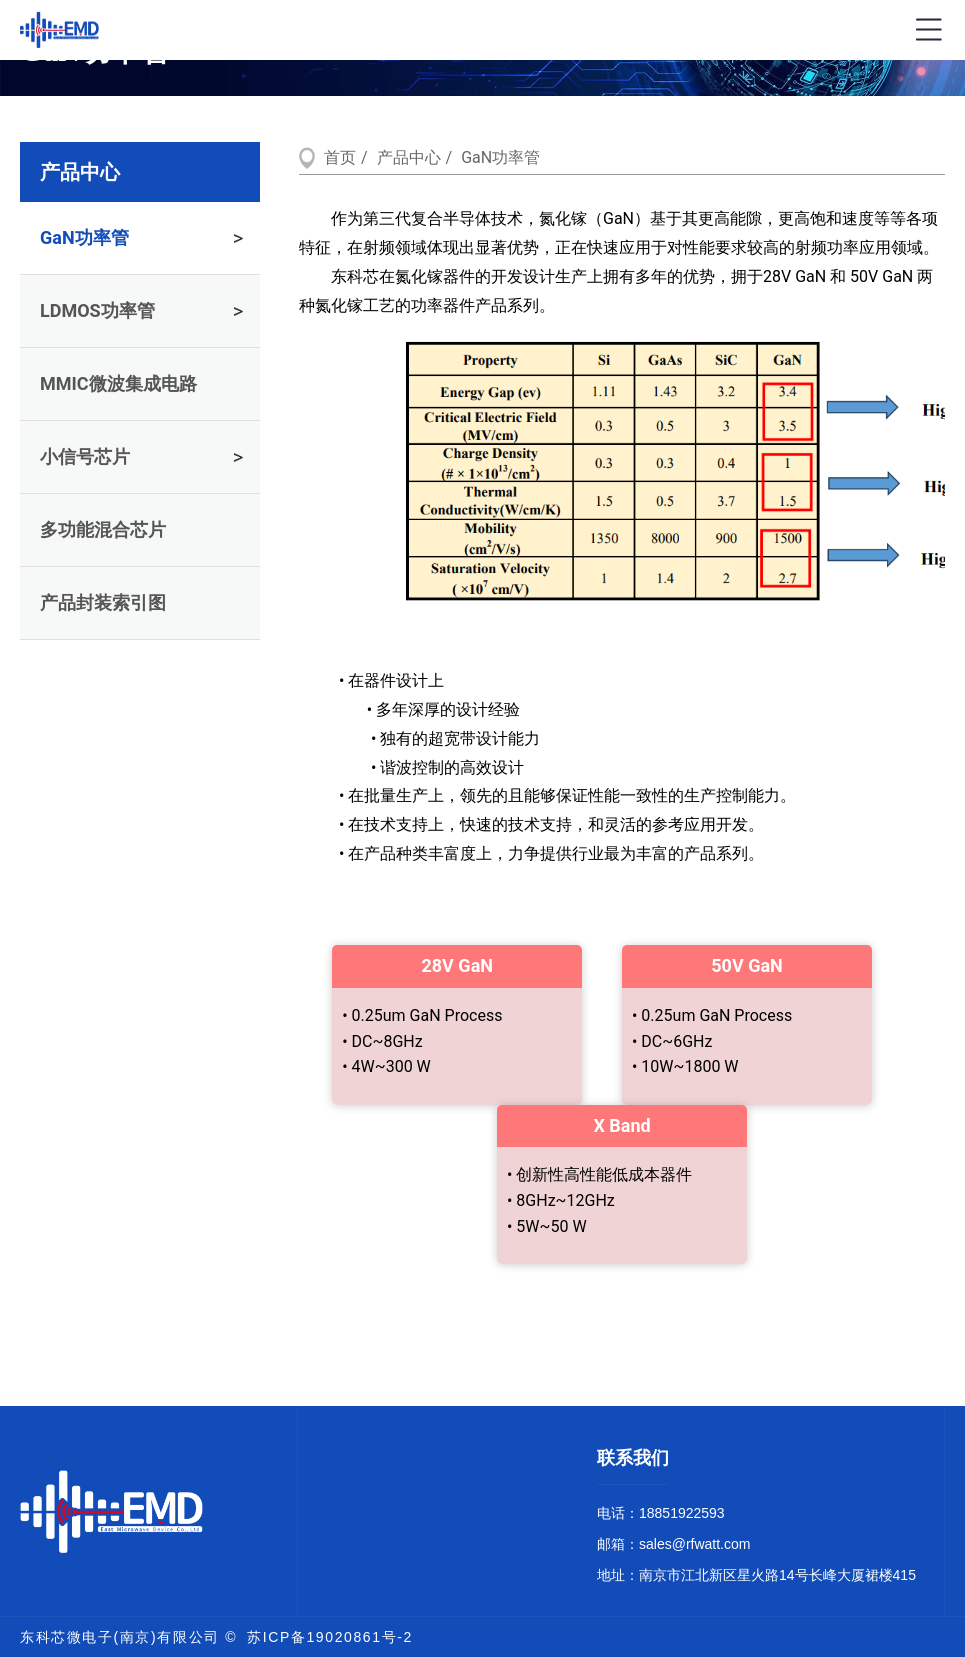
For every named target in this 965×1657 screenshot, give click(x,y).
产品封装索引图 (103, 602)
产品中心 (80, 172)
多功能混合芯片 (103, 529)
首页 (340, 157)
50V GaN (747, 965)
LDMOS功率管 (97, 310)
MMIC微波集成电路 (118, 383)
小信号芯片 (85, 456)
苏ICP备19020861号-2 (330, 1637)
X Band (621, 1125)
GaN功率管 (84, 237)
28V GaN (457, 965)
